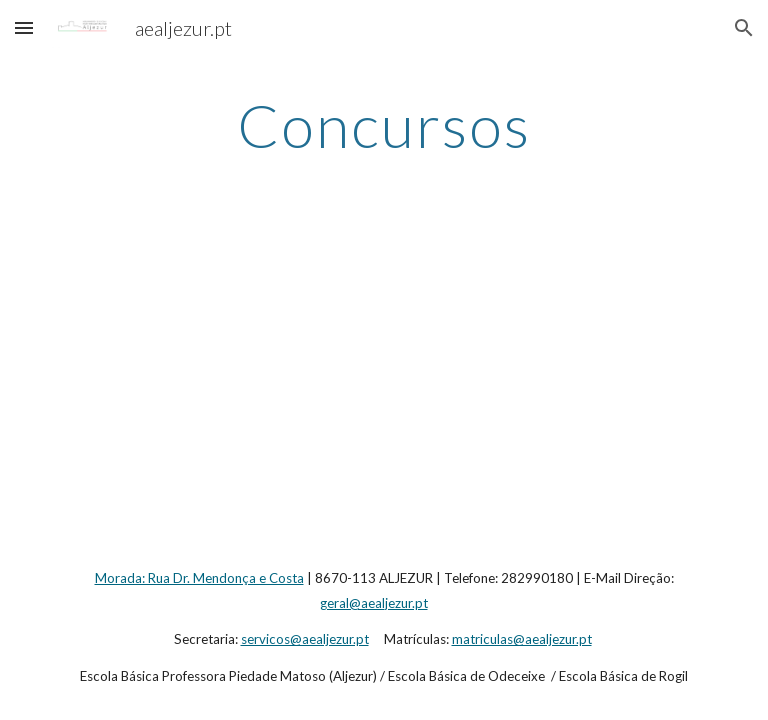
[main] (383, 125)
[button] (24, 27)
